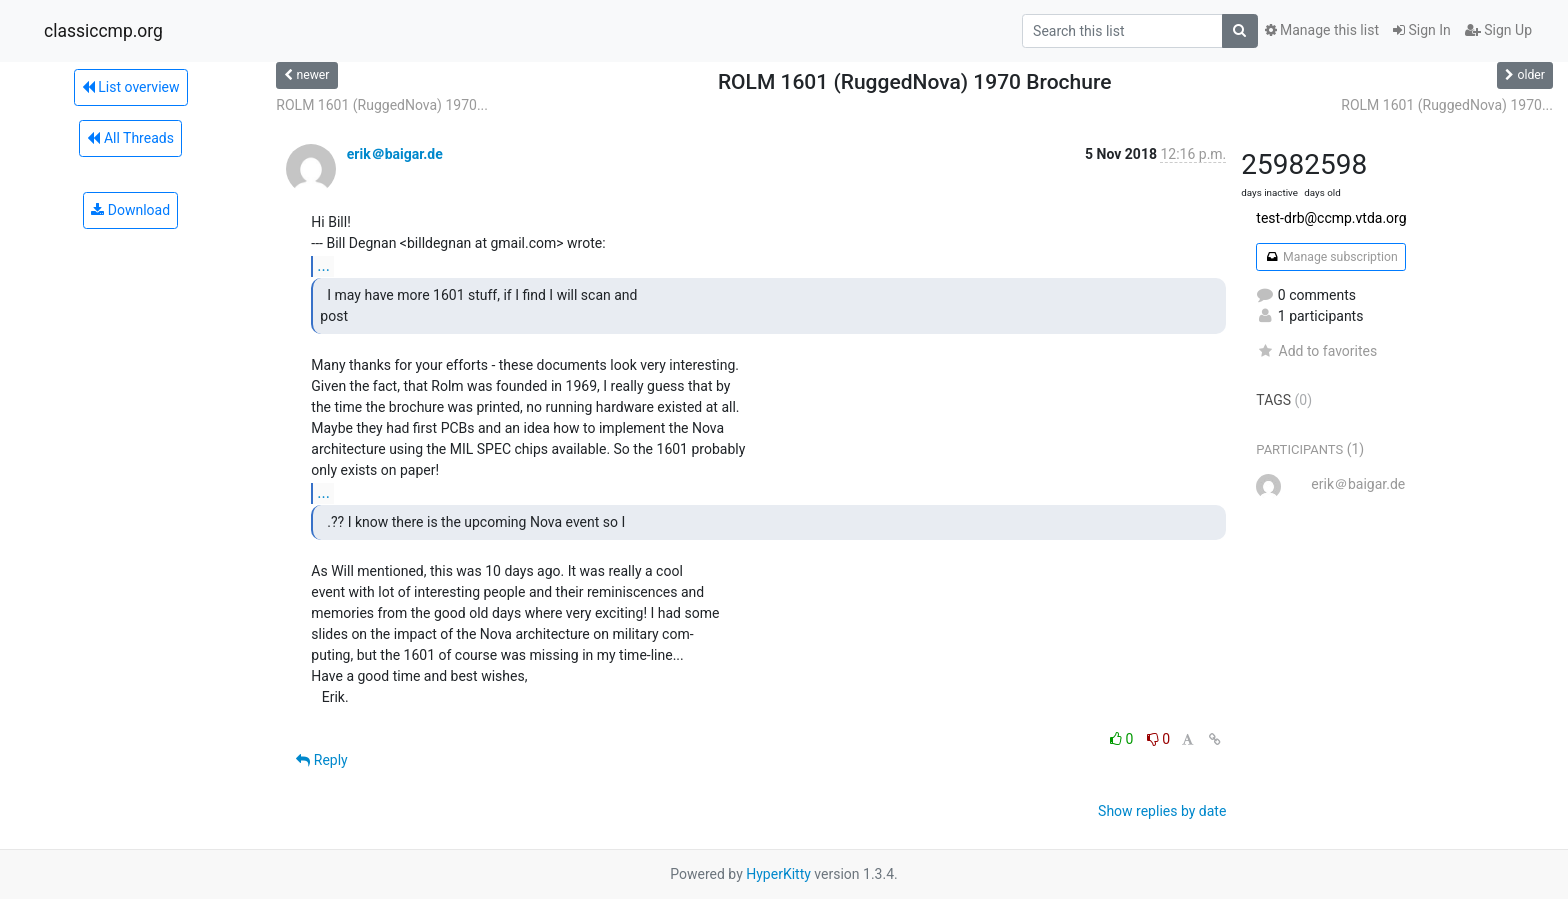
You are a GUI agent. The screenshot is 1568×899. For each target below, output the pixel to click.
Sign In (1422, 30)
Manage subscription (1330, 257)
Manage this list (1322, 30)
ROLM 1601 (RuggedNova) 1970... (382, 105)
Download (130, 210)
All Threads (130, 138)
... (323, 265)
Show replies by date (1162, 811)
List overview (131, 87)
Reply (321, 760)
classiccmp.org (103, 31)
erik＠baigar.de (395, 154)
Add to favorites (1316, 351)
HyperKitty (778, 874)
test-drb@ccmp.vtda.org (1331, 218)
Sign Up (1498, 30)
